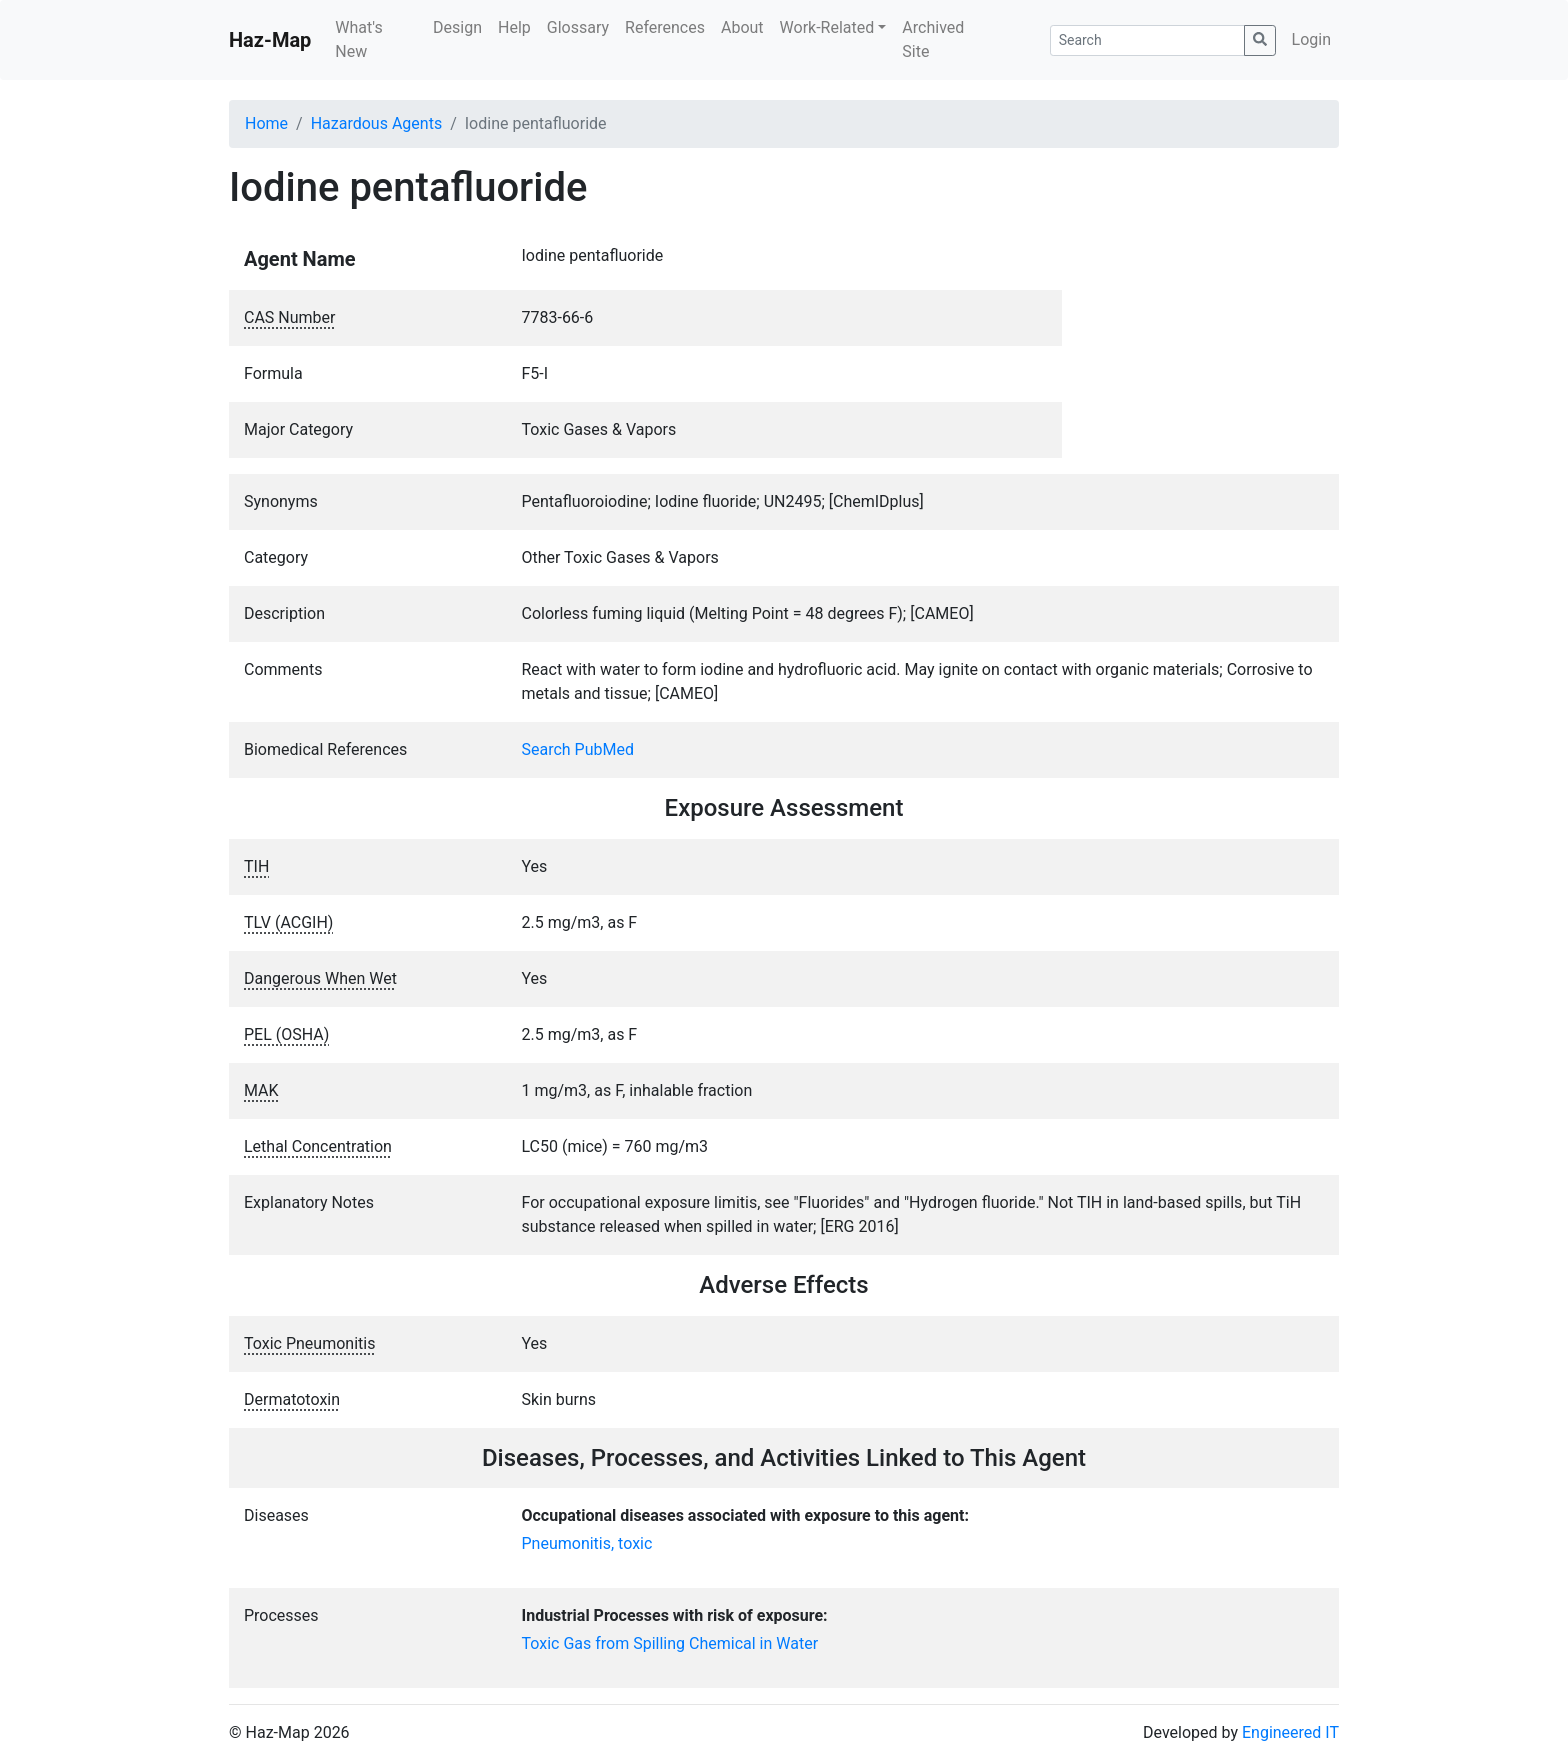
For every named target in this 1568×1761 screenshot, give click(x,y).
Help (514, 27)
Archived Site (933, 39)
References (665, 27)
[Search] (1147, 40)
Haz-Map (270, 40)
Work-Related (827, 27)
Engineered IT (1290, 1732)
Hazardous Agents (376, 123)
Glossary (578, 27)
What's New (358, 39)
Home (266, 123)
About (742, 27)
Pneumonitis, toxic (587, 1543)
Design (457, 27)
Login (1311, 39)
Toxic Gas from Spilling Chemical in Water (670, 1643)
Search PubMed (578, 749)
